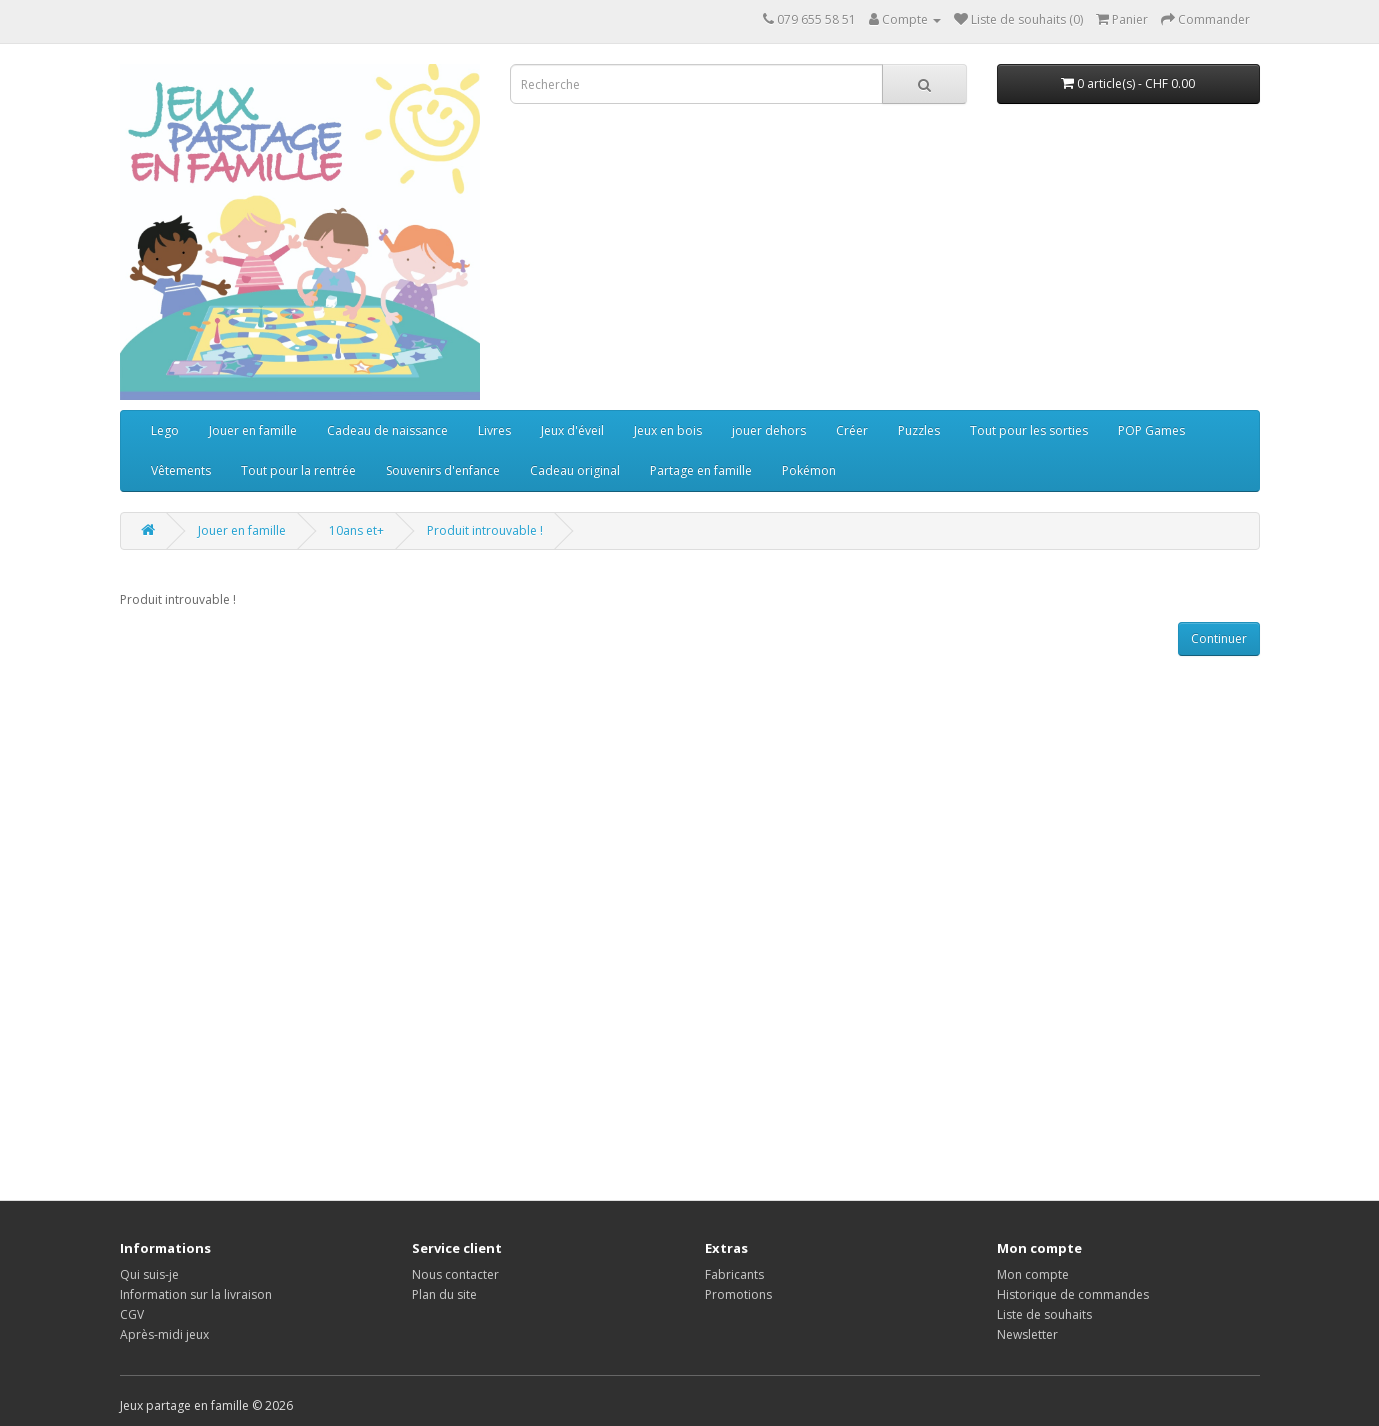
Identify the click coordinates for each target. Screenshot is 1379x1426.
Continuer (1219, 638)
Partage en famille (701, 470)
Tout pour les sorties (1029, 430)
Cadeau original (575, 470)
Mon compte (1033, 1274)
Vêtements (181, 470)
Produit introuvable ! (485, 530)
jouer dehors (769, 430)
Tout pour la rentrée (298, 470)
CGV (132, 1314)
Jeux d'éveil (572, 430)
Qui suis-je (149, 1274)
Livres (494, 430)
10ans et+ (356, 530)
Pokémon (809, 470)
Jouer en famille (253, 430)
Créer (852, 430)
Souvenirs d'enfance (443, 470)
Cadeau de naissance (387, 430)
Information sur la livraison (196, 1294)
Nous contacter (455, 1274)
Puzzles (919, 430)
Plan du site (444, 1294)
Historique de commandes (1073, 1294)
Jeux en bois (668, 430)
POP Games (1151, 430)
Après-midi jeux (164, 1334)
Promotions (738, 1294)
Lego (165, 430)
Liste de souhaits (1044, 1314)
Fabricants (734, 1274)
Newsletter (1027, 1334)
